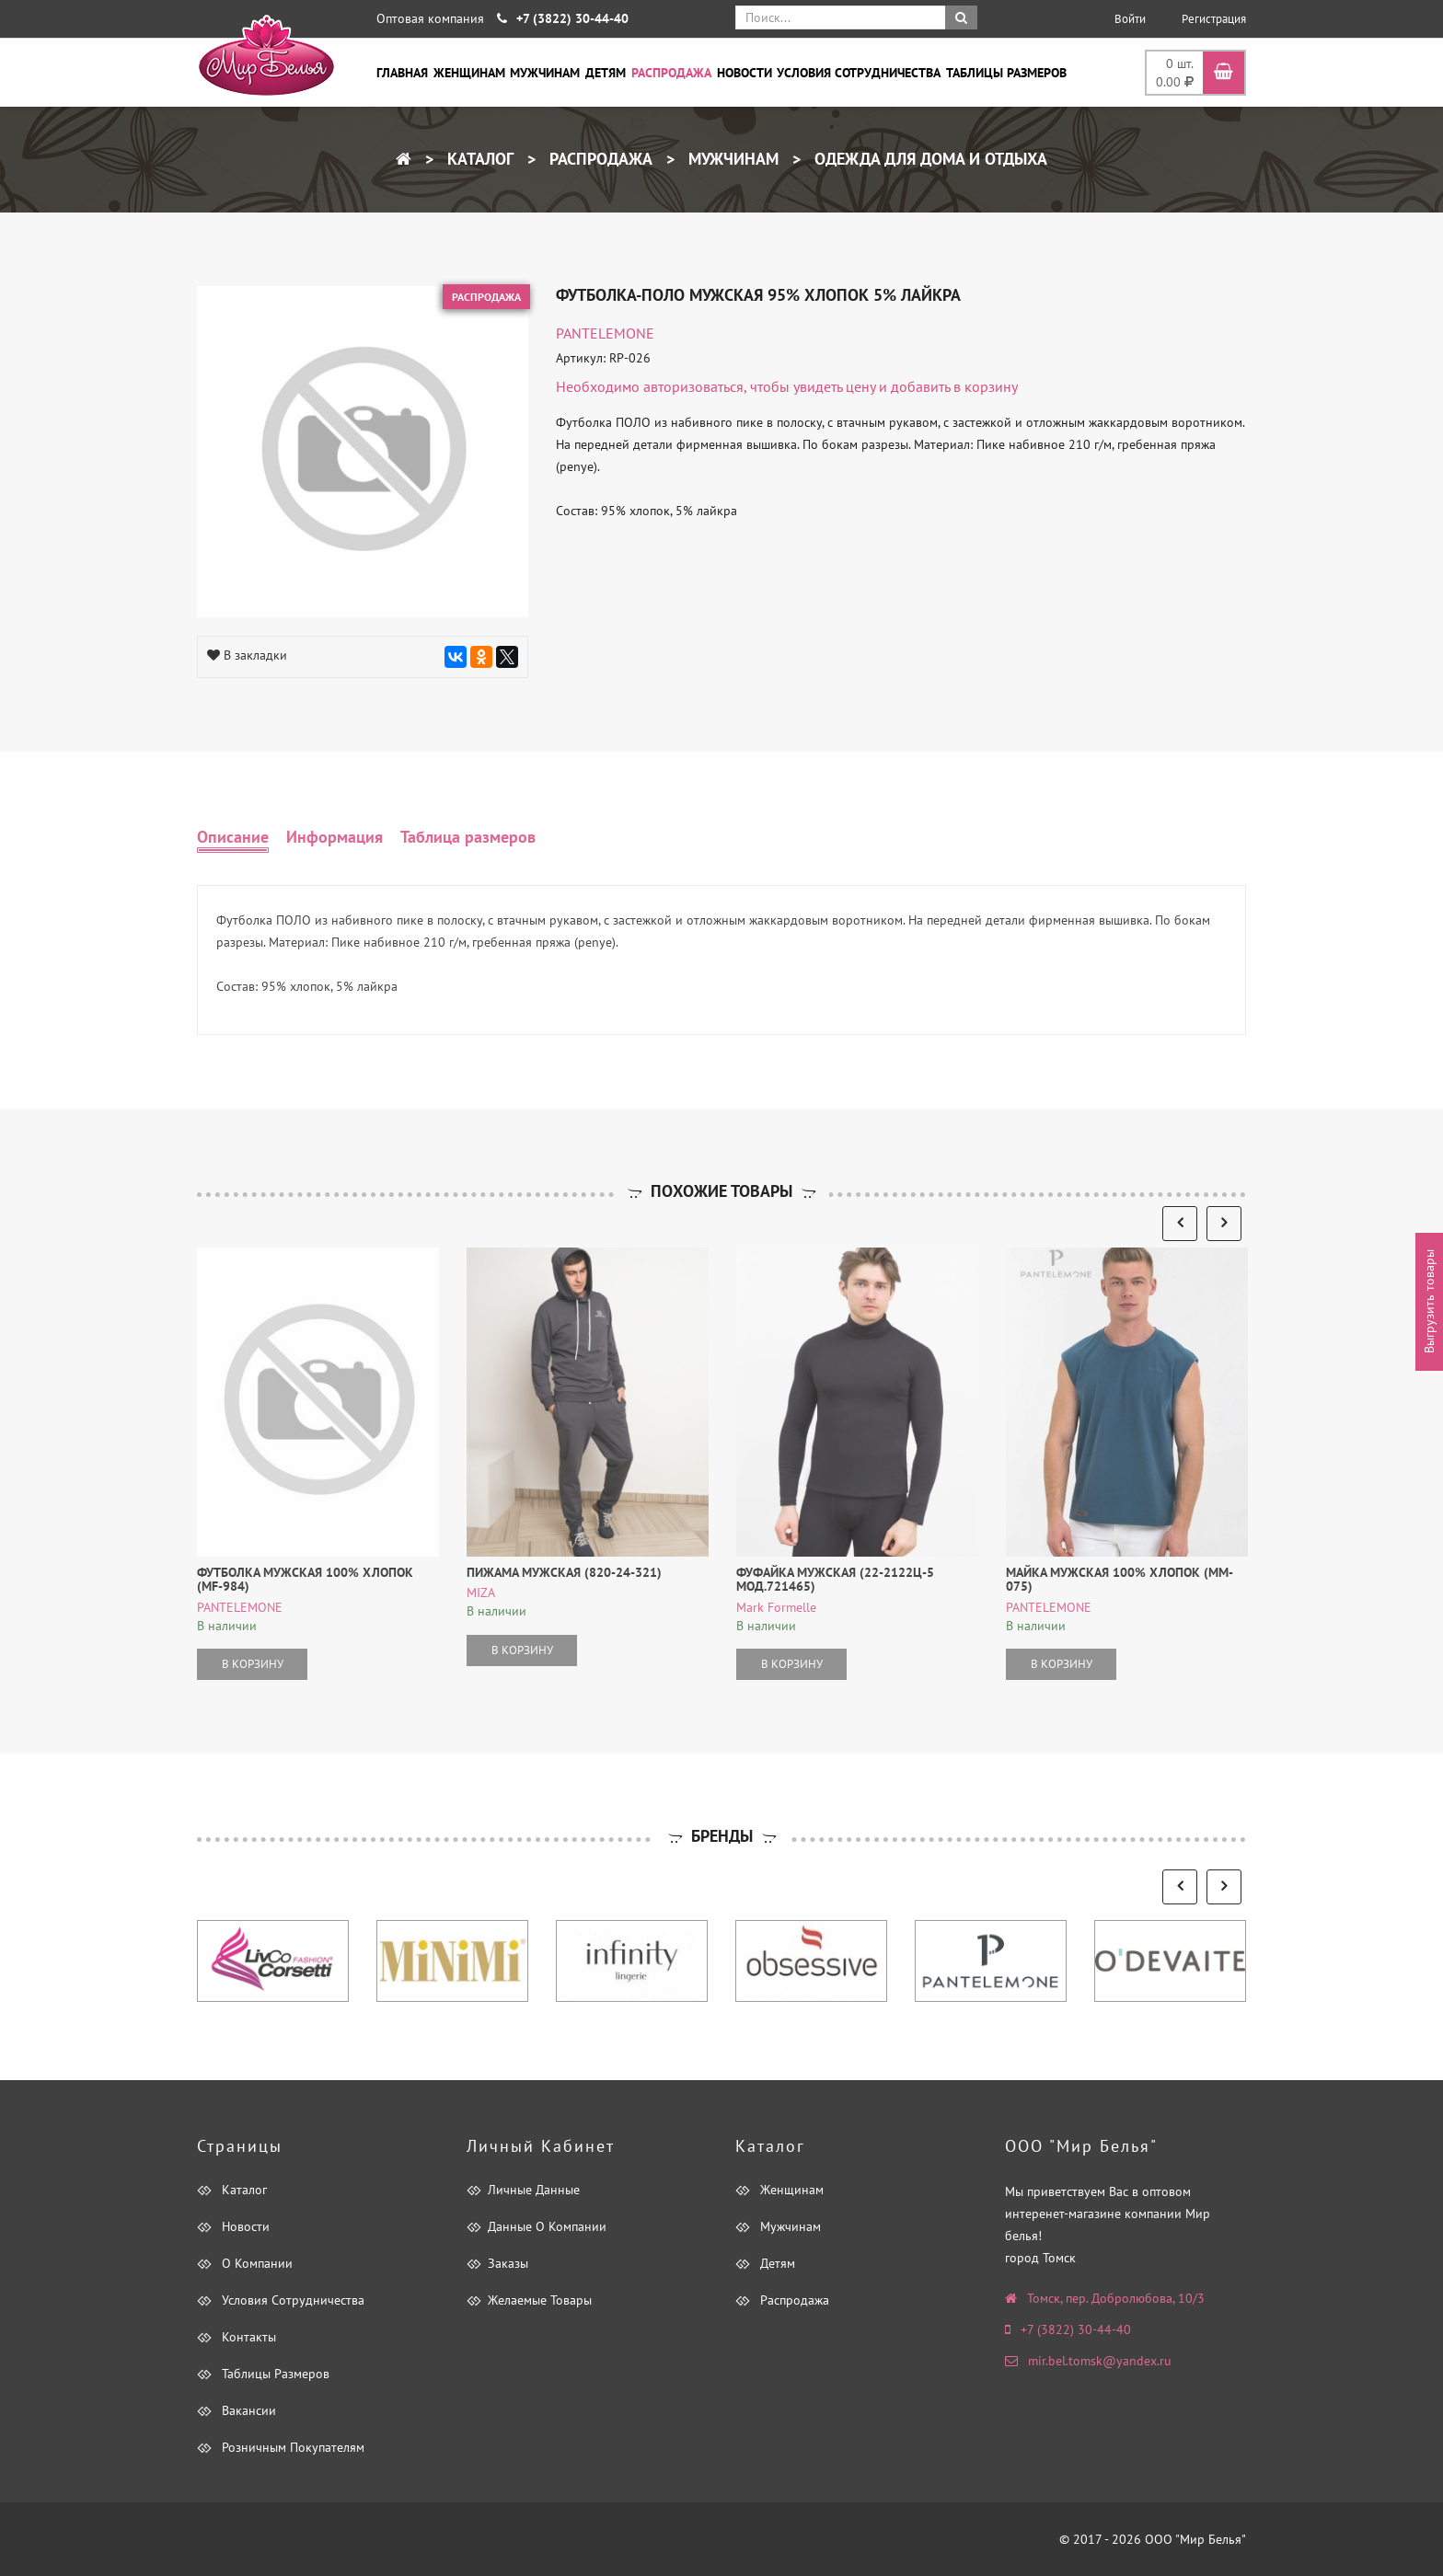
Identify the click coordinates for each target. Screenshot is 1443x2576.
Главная (402, 72)
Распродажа (671, 72)
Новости (744, 72)
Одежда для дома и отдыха (928, 158)
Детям (605, 72)
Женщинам (469, 72)
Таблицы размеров (1006, 72)
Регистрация (1214, 19)
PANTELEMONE (605, 333)
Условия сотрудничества (859, 72)
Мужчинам (545, 72)
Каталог (478, 158)
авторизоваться (693, 386)
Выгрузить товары (1429, 1302)
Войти (1130, 19)
